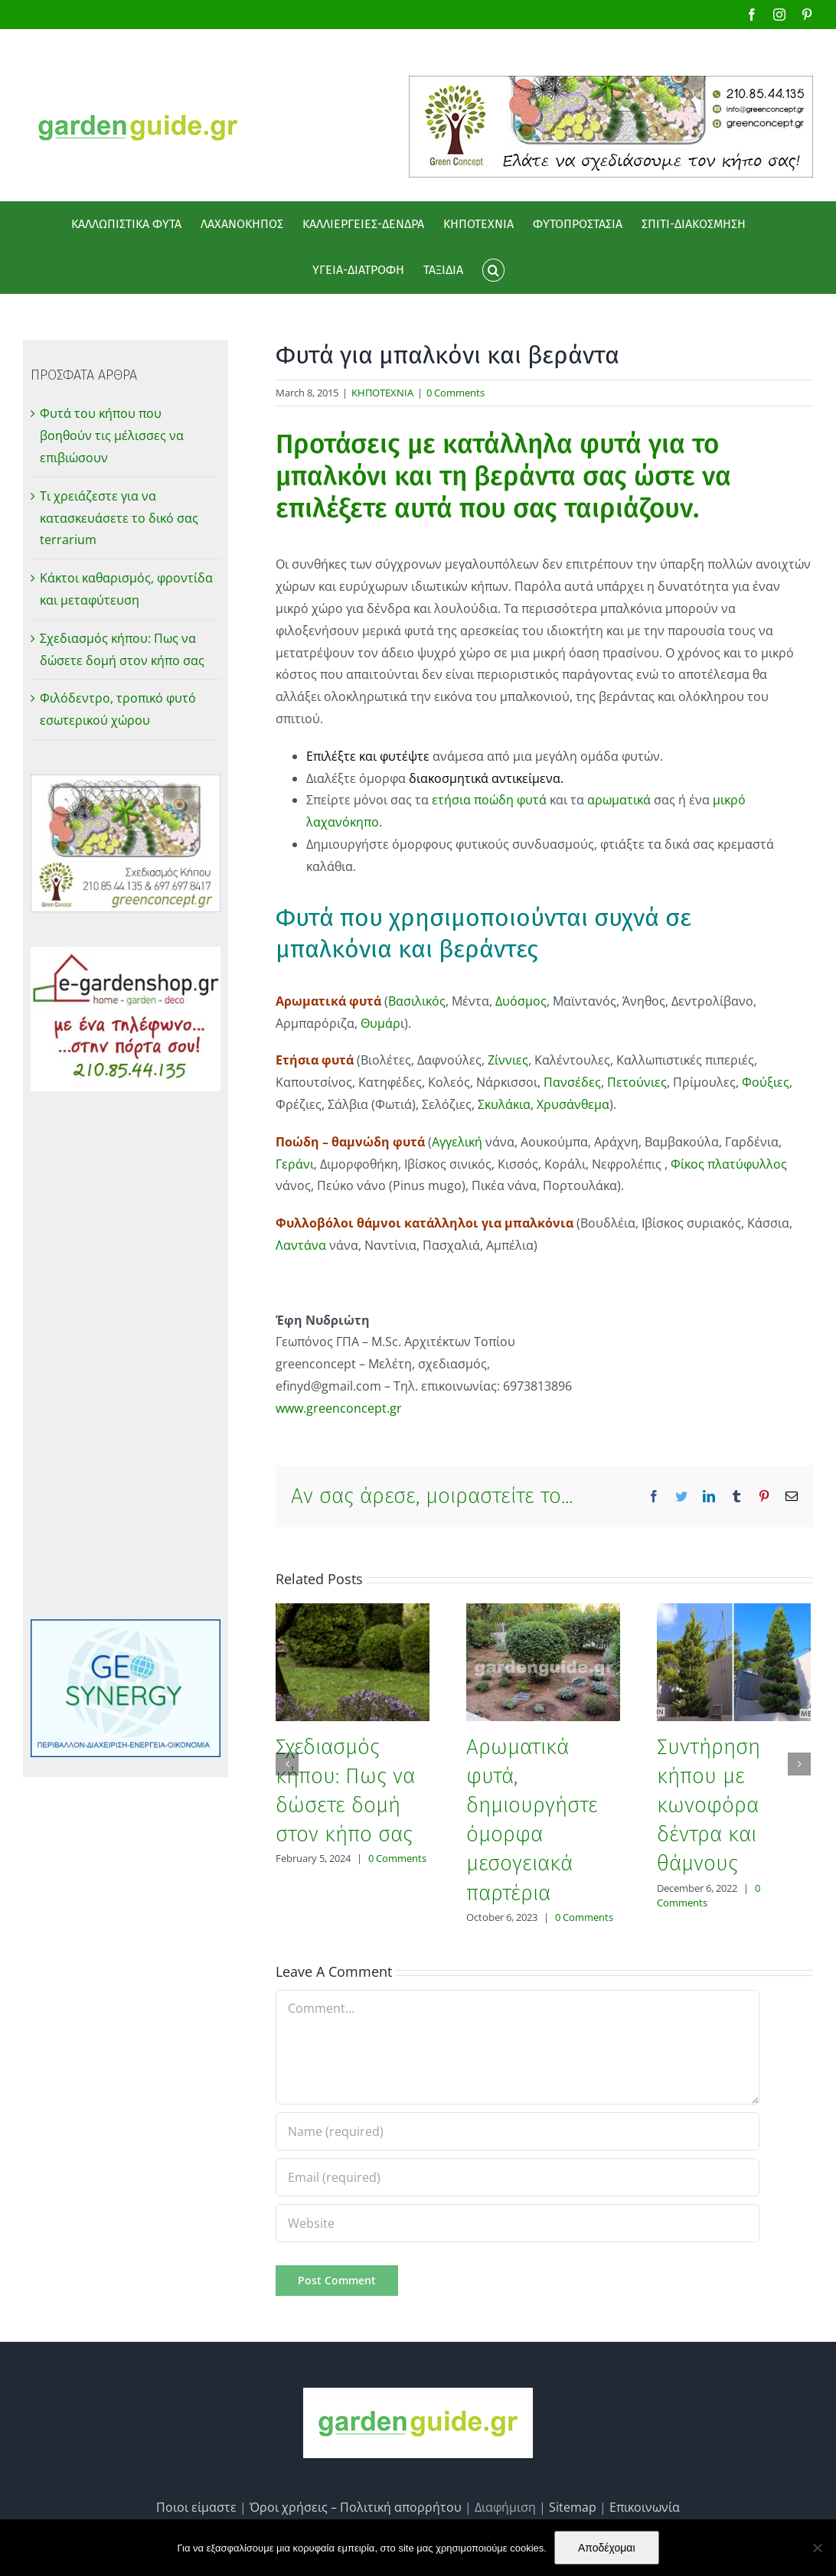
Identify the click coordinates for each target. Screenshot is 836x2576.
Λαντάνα (301, 1245)
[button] (493, 270)
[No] (817, 2547)
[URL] (517, 2223)
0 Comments (455, 392)
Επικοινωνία (644, 2507)
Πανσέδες (572, 1082)
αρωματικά (619, 799)
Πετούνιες (637, 1082)
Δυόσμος (521, 1001)
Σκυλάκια (504, 1104)
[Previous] (287, 1764)
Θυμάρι (382, 1023)
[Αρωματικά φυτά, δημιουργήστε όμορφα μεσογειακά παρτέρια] (543, 1660)
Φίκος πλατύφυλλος (729, 1164)
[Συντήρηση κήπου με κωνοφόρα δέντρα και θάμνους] (734, 1660)
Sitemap (572, 2507)
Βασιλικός (417, 1001)
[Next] (799, 1764)
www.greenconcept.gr (339, 1408)
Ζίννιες (508, 1060)
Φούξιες (765, 1082)
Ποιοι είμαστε (196, 2507)
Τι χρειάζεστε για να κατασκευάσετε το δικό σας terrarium (119, 518)
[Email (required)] (517, 2177)
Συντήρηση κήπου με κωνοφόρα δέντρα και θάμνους (708, 1805)
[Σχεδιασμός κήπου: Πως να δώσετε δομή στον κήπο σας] (352, 1660)
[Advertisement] (125, 1355)
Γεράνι (295, 1164)
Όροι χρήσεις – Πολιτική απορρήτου (356, 2507)
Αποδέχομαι (606, 2548)
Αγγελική (458, 1141)
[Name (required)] (517, 2131)
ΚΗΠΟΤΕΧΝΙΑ (382, 392)
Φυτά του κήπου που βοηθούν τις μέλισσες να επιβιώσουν (112, 435)
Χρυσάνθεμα (573, 1104)
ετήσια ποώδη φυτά (488, 799)
